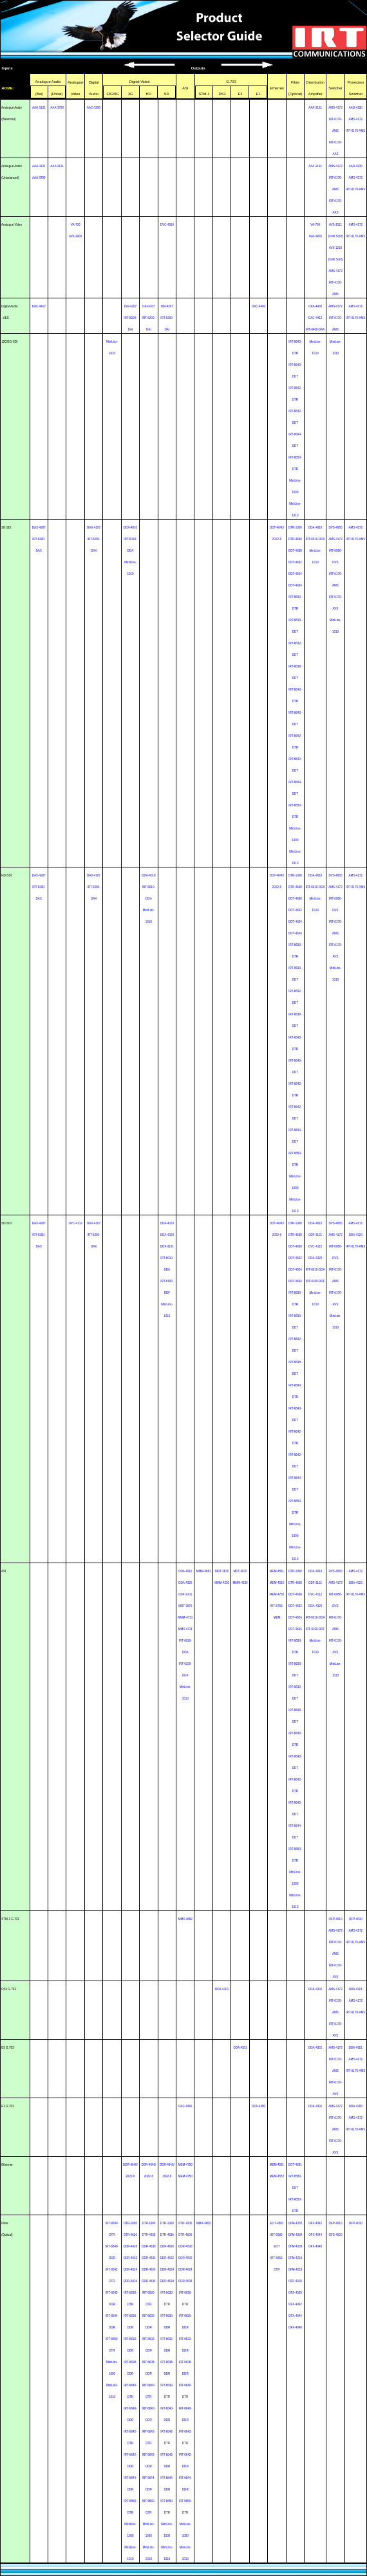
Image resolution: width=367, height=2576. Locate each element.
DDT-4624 (295, 574)
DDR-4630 (130, 2246)
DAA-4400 (315, 306)
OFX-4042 (295, 2304)
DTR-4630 (295, 539)
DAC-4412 (39, 306)
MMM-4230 (221, 1582)
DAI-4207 (130, 306)
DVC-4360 (167, 224)
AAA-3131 (39, 107)
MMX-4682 (185, 1919)
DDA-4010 (130, 527)
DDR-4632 (130, 2258)
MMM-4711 (185, 1617)
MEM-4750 (277, 1594)
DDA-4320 (167, 1235)
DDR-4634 (130, 2281)
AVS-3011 (335, 224)
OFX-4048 (295, 2327)
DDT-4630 (295, 550)
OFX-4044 (295, 2315)
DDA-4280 (258, 2106)
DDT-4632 (295, 562)
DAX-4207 (39, 527)
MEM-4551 (277, 1571)
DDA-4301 (222, 1989)
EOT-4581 (295, 2164)
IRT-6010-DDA (315, 539)
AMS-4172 (335, 107)
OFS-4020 (295, 2292)
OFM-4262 (295, 2223)
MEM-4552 (277, 1582)
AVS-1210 (335, 247)
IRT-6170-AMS (355, 130)
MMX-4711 (185, 1629)
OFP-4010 (335, 1919)
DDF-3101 (167, 1246)
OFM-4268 (295, 2246)
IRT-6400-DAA (315, 329)
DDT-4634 (295, 585)
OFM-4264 (295, 2234)
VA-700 (75, 224)
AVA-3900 (75, 236)
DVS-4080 (335, 527)
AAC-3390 (93, 107)
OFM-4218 (295, 2269)
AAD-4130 (355, 107)
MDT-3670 (185, 1606)
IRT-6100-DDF (315, 1281)
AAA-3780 (57, 107)
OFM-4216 (295, 2258)
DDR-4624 (130, 2269)
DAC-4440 (258, 306)
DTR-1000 (295, 527)
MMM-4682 (203, 1571)
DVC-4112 (75, 1223)
